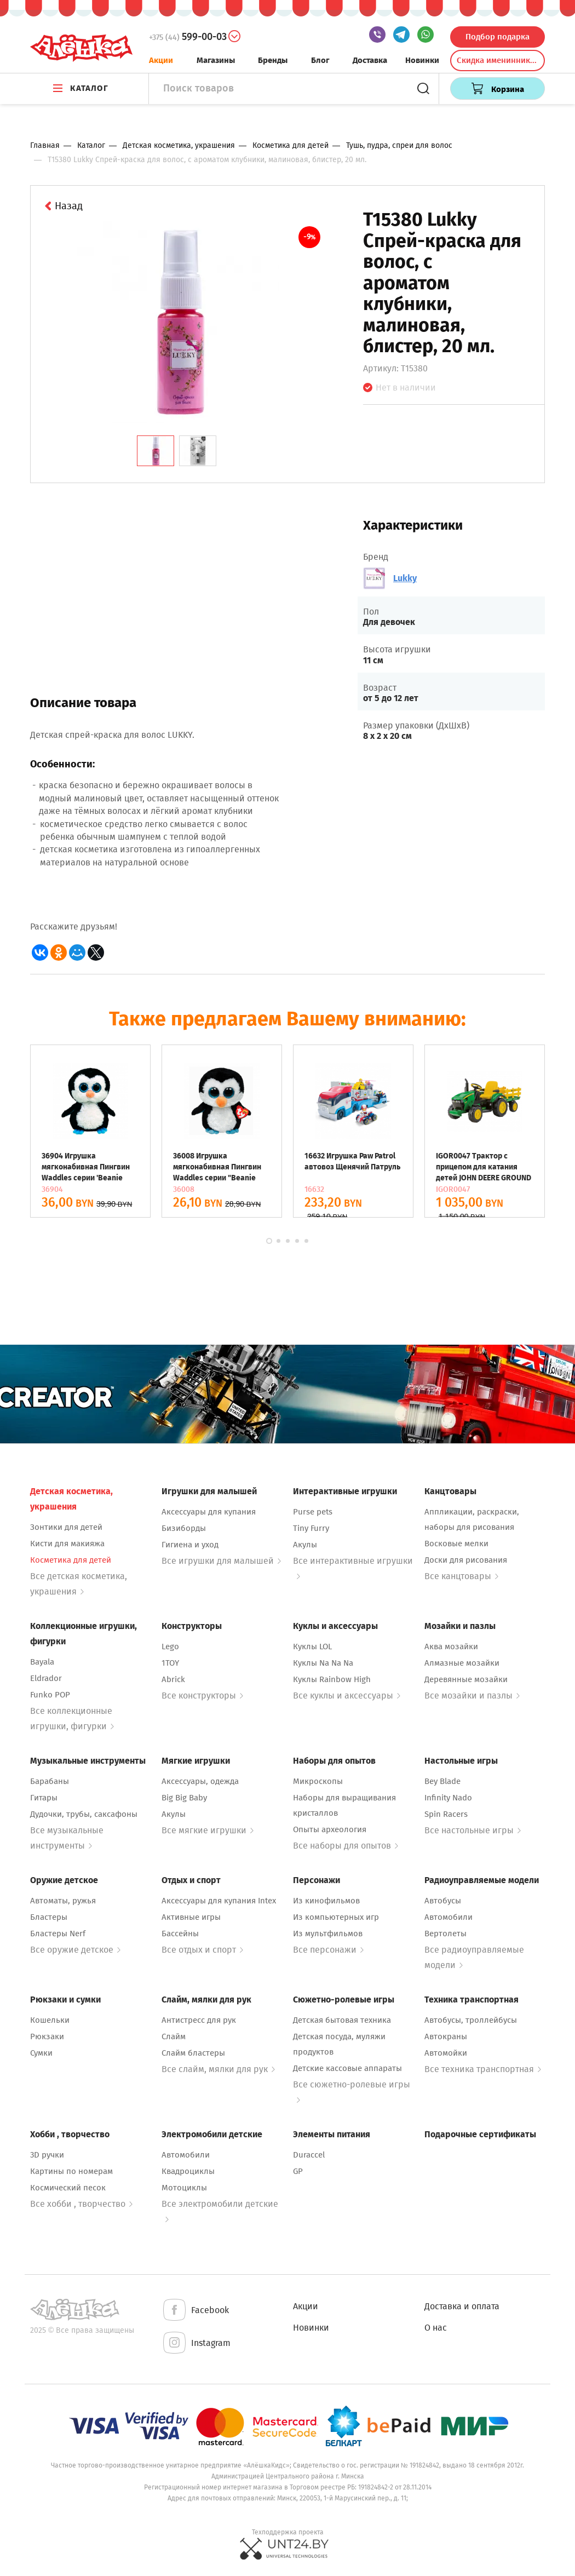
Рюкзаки (47, 2036)
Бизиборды (184, 1528)
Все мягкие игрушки (208, 1830)
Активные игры (191, 1917)
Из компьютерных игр (336, 1917)
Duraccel (309, 2155)
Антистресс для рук (199, 2020)
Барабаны (49, 1781)
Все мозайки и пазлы (472, 1695)
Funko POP (50, 1695)
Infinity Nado (448, 1798)
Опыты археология (329, 1829)
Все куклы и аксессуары (346, 1695)
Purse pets (312, 1512)
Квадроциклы (188, 2171)
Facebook (195, 2310)
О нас (435, 2327)
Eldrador (46, 1678)
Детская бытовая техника (342, 2020)
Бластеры (48, 1917)
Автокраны (445, 2036)
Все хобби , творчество (81, 2204)
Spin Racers (446, 1814)
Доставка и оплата (461, 2306)
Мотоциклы (184, 2188)
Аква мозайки (451, 1646)
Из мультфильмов (328, 1933)
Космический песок (68, 2188)
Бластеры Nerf (57, 1933)
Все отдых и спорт (202, 1949)
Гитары (44, 1798)
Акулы (305, 1545)
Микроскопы (318, 1781)
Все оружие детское (75, 1949)
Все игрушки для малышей (221, 1561)
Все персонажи (328, 1949)
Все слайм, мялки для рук (218, 2069)
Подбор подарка (497, 37)
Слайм (174, 2036)
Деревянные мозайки (466, 1679)
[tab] (155, 451)
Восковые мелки (456, 1543)
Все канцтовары (461, 1576)
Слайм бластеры (193, 2053)
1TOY (170, 1663)
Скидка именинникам (498, 60)
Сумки (41, 2053)
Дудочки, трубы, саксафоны (83, 1814)
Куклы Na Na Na (323, 1663)
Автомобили (448, 1917)
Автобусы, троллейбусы (470, 2020)
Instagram (196, 2343)
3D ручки (47, 2155)
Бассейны (180, 1933)
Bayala (42, 1662)
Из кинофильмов (326, 1901)
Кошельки (50, 2020)
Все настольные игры (472, 1830)
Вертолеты (445, 1933)
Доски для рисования (465, 1560)
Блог (320, 60)
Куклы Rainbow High (332, 1679)
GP (298, 2171)
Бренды (273, 60)
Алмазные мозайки (461, 1663)
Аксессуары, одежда (200, 1781)
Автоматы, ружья (63, 1901)
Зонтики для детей (66, 1527)
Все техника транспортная (482, 2069)
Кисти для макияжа (67, 1543)
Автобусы (442, 1901)
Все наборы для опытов (345, 1845)
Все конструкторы (202, 1695)
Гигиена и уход (190, 1545)
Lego (170, 1646)
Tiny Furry (311, 1528)
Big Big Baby (184, 1798)
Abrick (173, 1679)
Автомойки (445, 2053)
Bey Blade (442, 1781)
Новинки (422, 60)
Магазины (216, 60)
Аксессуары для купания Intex (219, 1901)
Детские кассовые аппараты (347, 2068)
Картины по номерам (71, 2171)
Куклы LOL (312, 1646)
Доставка (370, 60)
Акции (161, 60)
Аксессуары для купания (209, 1512)
